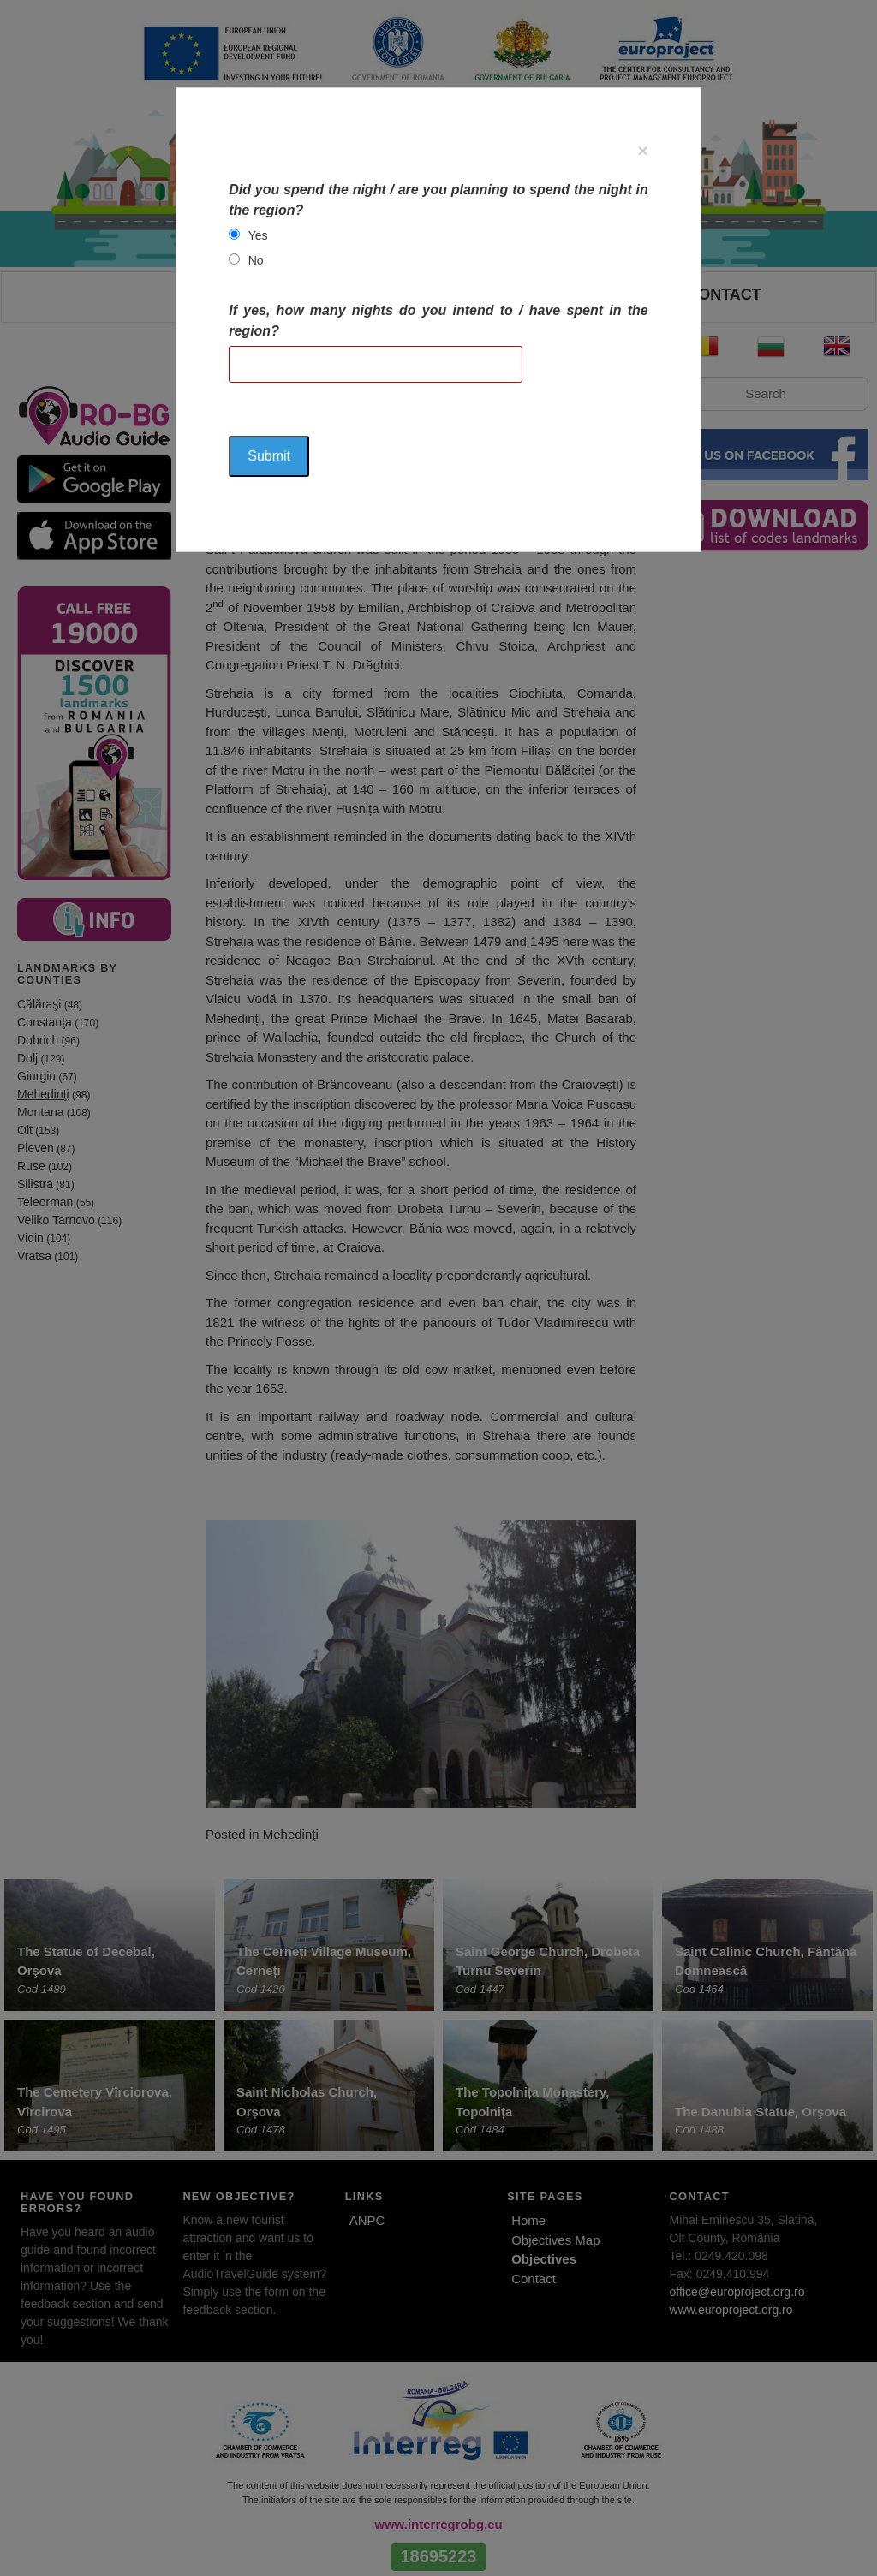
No (256, 260)
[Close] (643, 150)
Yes (258, 235)
